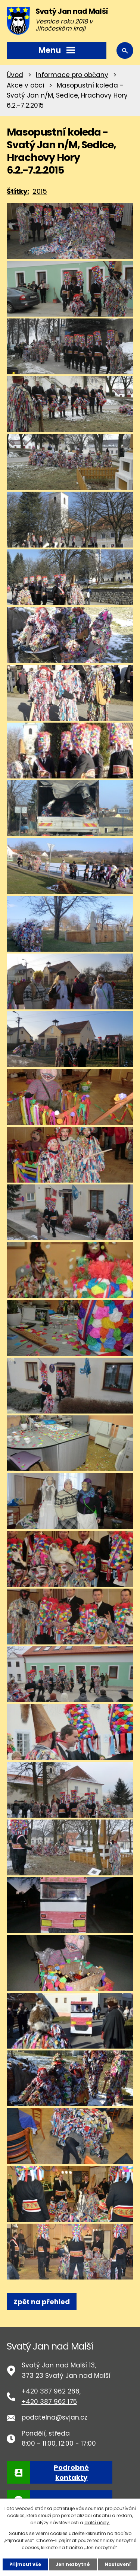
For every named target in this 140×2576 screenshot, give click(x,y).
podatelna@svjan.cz (54, 2417)
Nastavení (118, 2564)
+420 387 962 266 (51, 2391)
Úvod (15, 74)
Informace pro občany (72, 74)
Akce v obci (25, 85)
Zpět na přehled (41, 2301)
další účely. (97, 2522)
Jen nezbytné (73, 2564)
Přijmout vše (25, 2564)
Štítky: (18, 191)
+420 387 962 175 (49, 2401)
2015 (39, 191)
